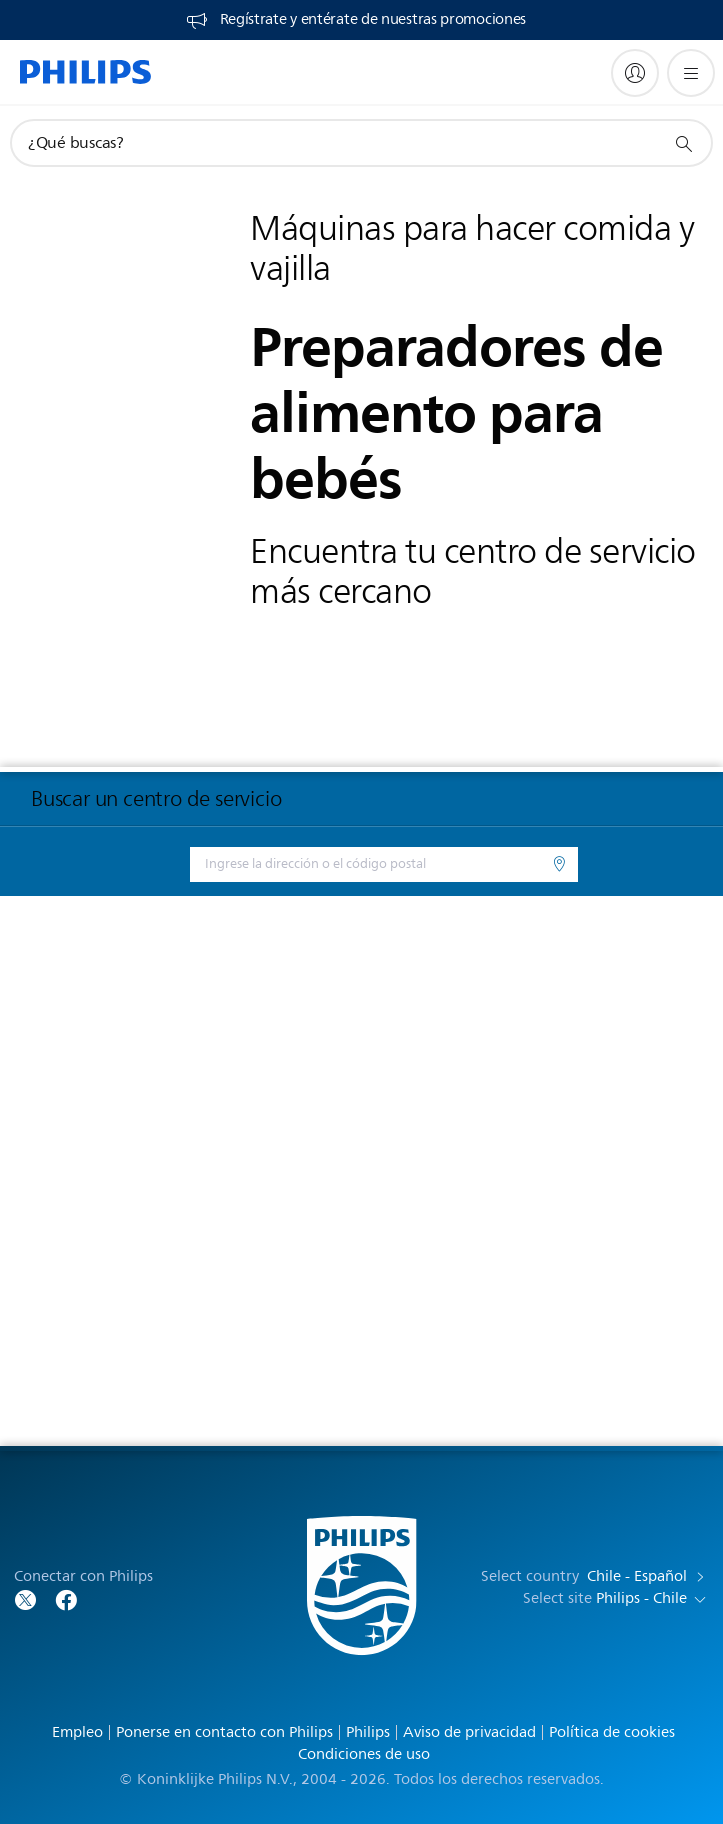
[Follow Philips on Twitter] (26, 1598)
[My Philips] (635, 73)
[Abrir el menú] (691, 73)
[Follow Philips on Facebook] (66, 1598)
